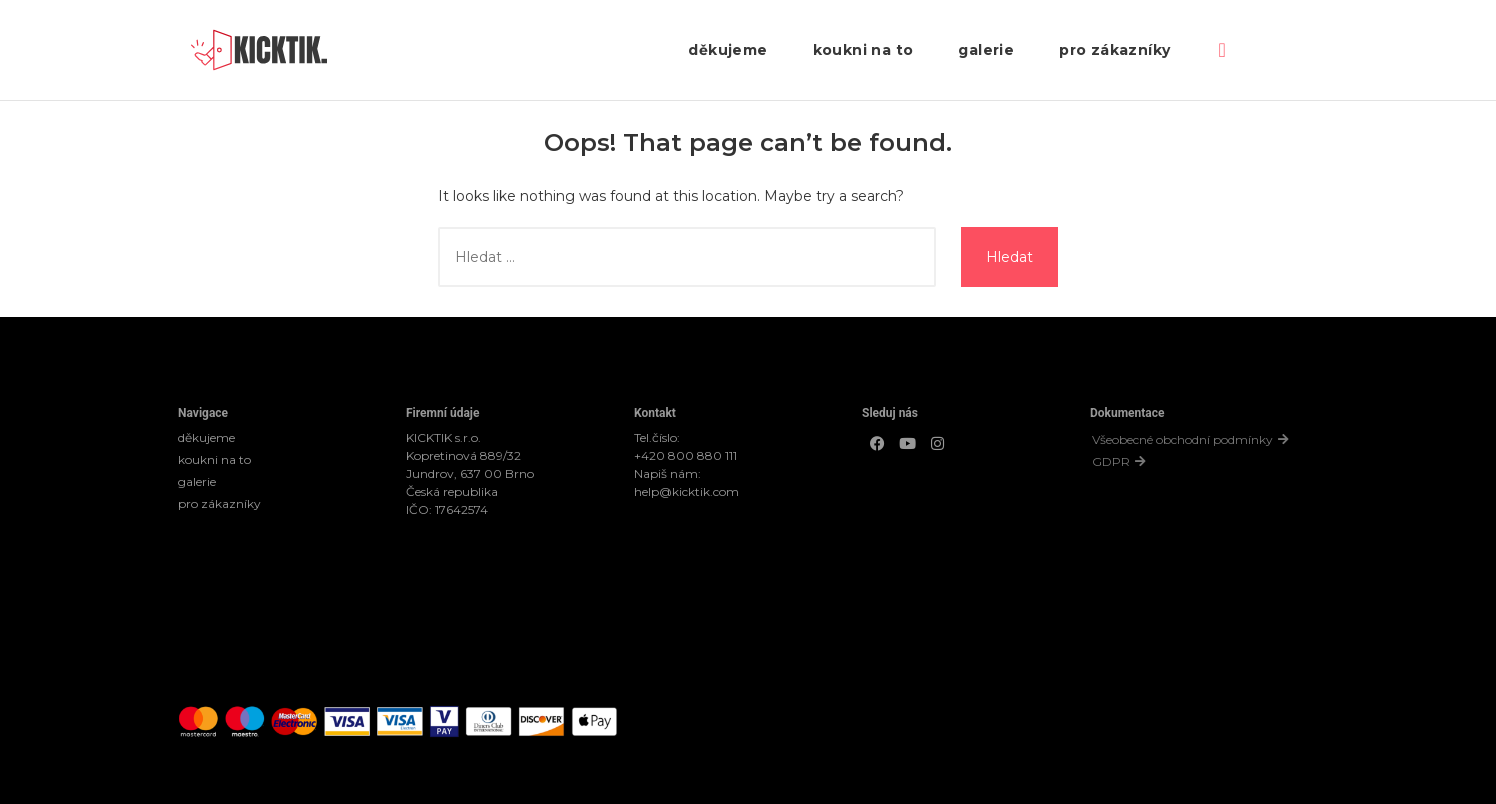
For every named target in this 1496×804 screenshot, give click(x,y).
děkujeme (727, 50)
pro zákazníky (1114, 50)
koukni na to (863, 50)
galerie (986, 50)
